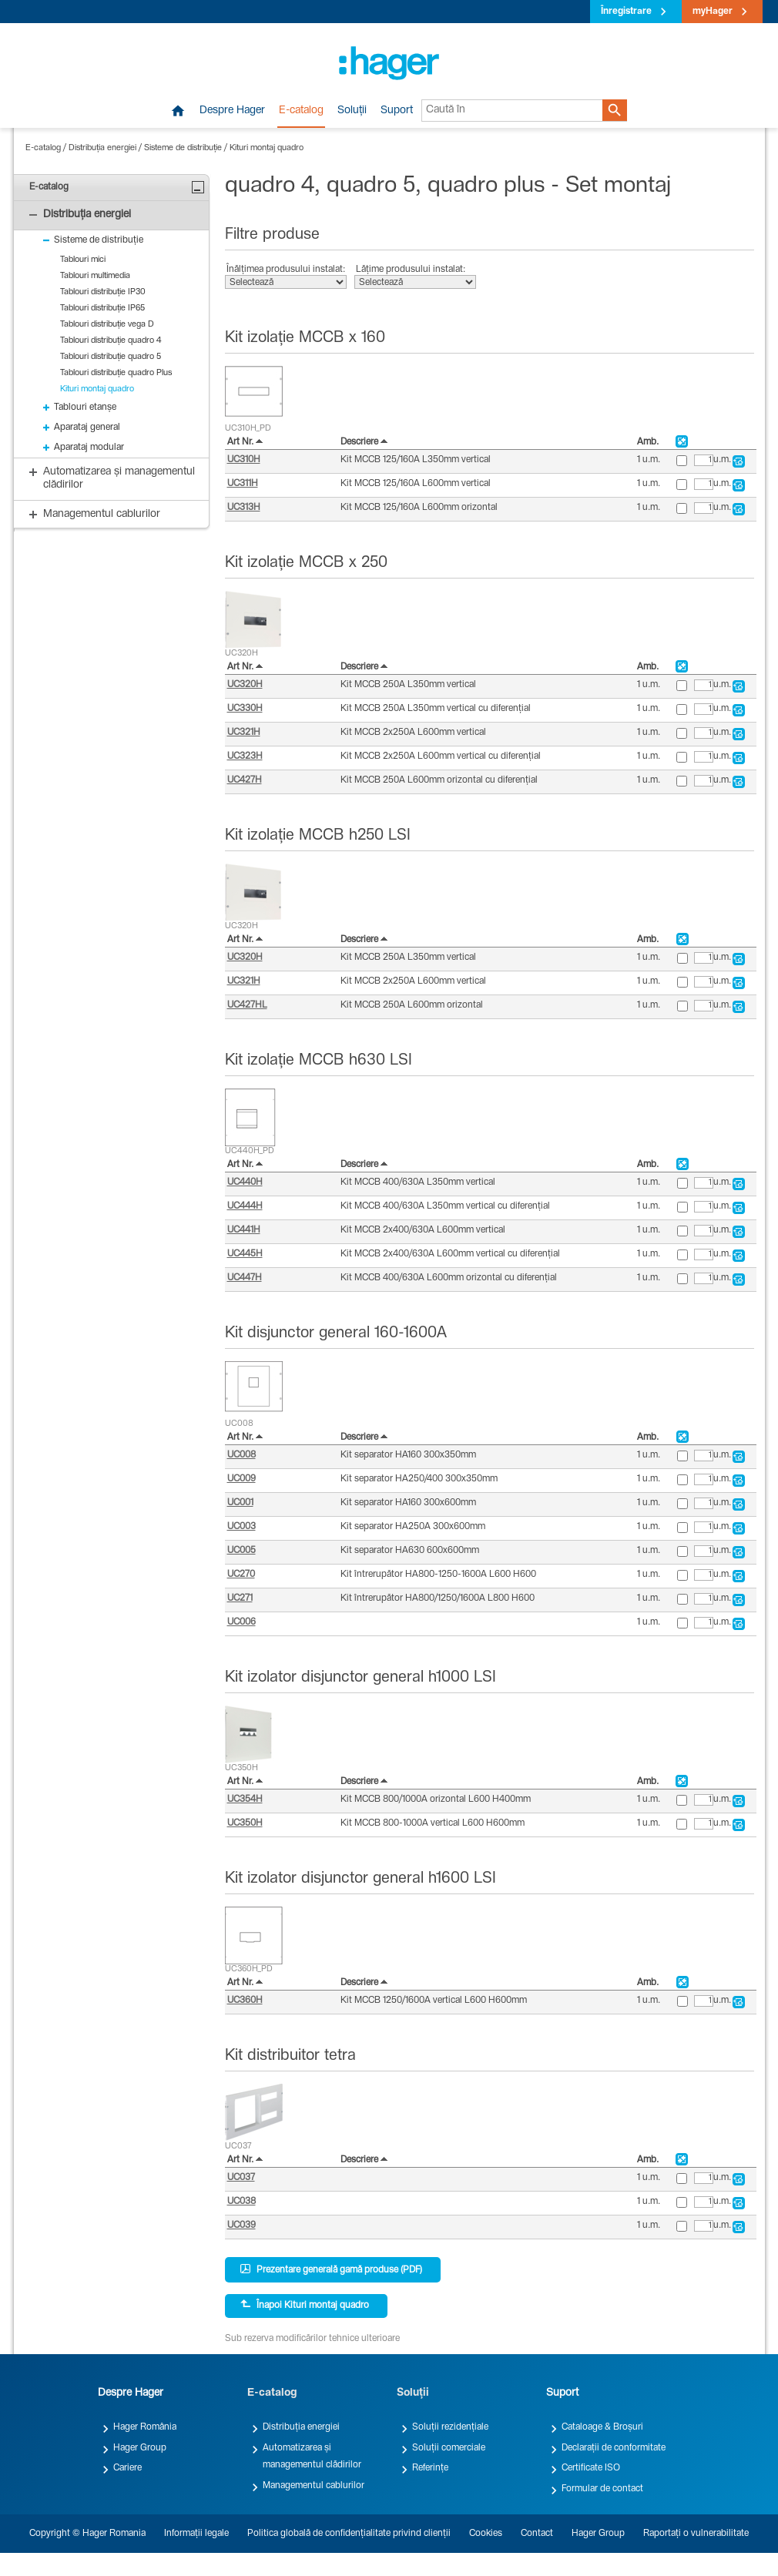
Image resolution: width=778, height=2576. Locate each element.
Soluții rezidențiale (450, 2427)
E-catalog (301, 111)
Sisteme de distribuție (183, 148)
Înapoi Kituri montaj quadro (304, 2304)
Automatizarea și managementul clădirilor (312, 2457)
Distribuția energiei (102, 148)
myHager (712, 11)
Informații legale (196, 2533)
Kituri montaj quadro (266, 148)
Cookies (485, 2533)
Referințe (430, 2468)
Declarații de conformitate (614, 2448)
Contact (537, 2533)
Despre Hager (232, 111)
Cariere (127, 2468)
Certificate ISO (591, 2468)
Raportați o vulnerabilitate (696, 2533)
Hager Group (139, 2448)
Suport (397, 111)
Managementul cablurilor (313, 2485)
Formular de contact (602, 2489)
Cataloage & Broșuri (602, 2427)
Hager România (144, 2427)
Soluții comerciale (448, 2448)
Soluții (352, 111)
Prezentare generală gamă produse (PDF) (331, 2269)
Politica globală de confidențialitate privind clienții (349, 2533)
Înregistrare (626, 11)
